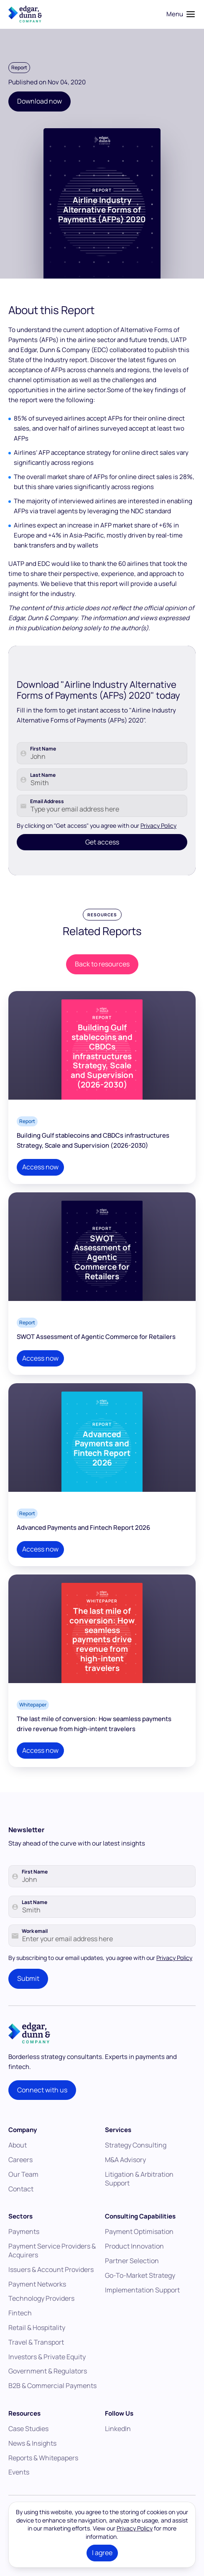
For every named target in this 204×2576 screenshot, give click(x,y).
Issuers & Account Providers (51, 2285)
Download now (39, 101)
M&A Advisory (125, 2175)
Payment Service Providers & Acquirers (52, 2266)
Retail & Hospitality (36, 2343)
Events (18, 2487)
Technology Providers (41, 2314)
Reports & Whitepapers (43, 2473)
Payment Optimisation (139, 2247)
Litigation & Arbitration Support (139, 2194)
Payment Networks (37, 2299)
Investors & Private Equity (47, 2372)
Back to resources (102, 979)
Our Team (23, 2190)
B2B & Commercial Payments (52, 2401)
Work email (35, 1947)
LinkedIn (118, 2444)
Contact (20, 2204)
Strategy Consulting (135, 2160)
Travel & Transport (36, 2357)
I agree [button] (102, 2552)
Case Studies (28, 2444)
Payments (23, 2247)
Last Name (43, 806)
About (17, 2160)
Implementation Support (142, 2305)
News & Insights (32, 2458)
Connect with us (42, 2105)
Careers (20, 2175)
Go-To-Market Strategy (140, 2291)
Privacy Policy (158, 857)
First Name (43, 780)
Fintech (20, 2328)
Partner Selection (132, 2276)
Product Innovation (134, 2262)
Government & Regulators (47, 2386)
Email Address (47, 832)
